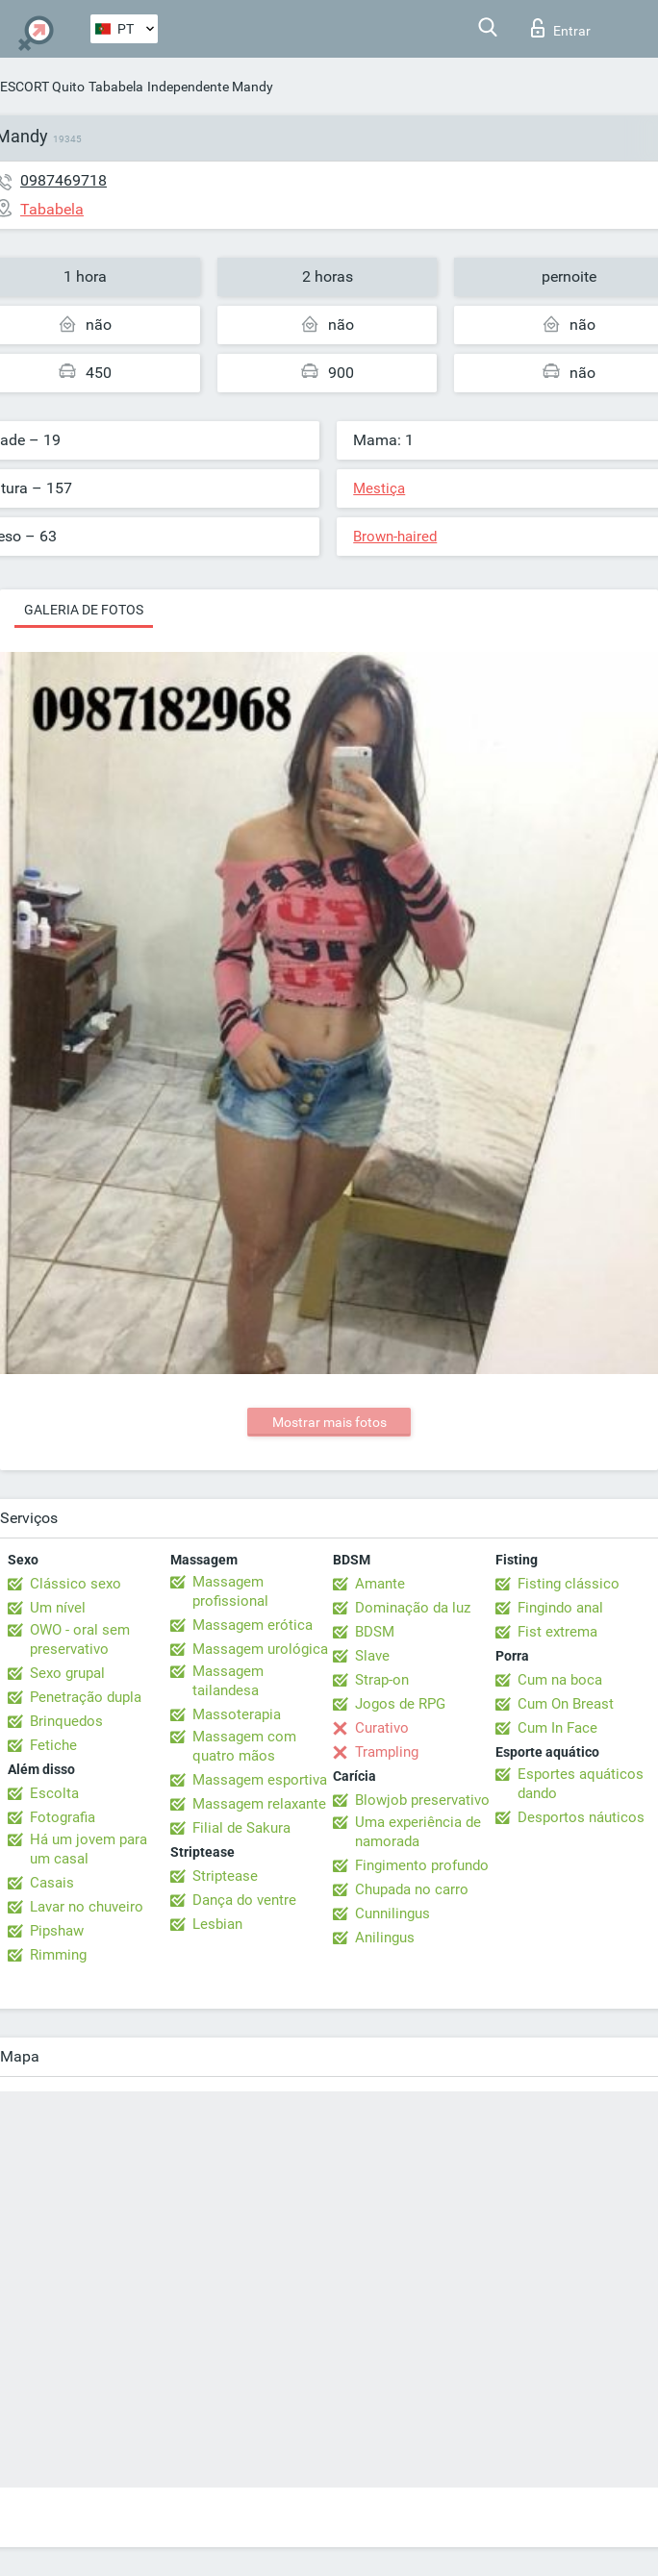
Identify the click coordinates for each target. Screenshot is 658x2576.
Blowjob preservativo (422, 1800)
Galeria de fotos (83, 609)
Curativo (382, 1728)
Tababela (116, 86)
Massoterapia (236, 1714)
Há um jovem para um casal (88, 1849)
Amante (380, 1583)
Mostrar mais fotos (329, 1422)
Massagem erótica (252, 1625)
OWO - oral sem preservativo (80, 1639)
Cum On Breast (566, 1704)
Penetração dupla (85, 1697)
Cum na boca (560, 1679)
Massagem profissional (230, 1591)
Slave (372, 1655)
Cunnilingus (392, 1913)
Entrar (561, 27)
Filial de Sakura (241, 1828)
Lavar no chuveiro (86, 1906)
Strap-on (382, 1679)
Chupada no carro (411, 1889)
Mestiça (379, 488)
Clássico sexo (75, 1583)
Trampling (386, 1752)
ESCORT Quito (42, 86)
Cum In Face (557, 1728)
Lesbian (217, 1924)
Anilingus (385, 1937)
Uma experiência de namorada (418, 1831)
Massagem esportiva (259, 1779)
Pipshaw (57, 1930)
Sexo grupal (67, 1673)
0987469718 (63, 180)
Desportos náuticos (581, 1817)
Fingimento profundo (422, 1865)
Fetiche (53, 1745)
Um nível (58, 1607)
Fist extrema (557, 1631)
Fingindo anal (560, 1607)
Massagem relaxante (259, 1804)
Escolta (54, 1793)
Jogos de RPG (400, 1704)
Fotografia (62, 1817)
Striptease (225, 1876)
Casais (52, 1882)
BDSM (374, 1631)
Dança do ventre (244, 1900)
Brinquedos (66, 1721)
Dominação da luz (412, 1607)
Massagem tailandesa (228, 1681)
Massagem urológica (260, 1649)
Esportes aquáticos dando (581, 1783)
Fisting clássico (569, 1583)
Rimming (58, 1954)
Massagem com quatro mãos (244, 1746)
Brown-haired (395, 536)
